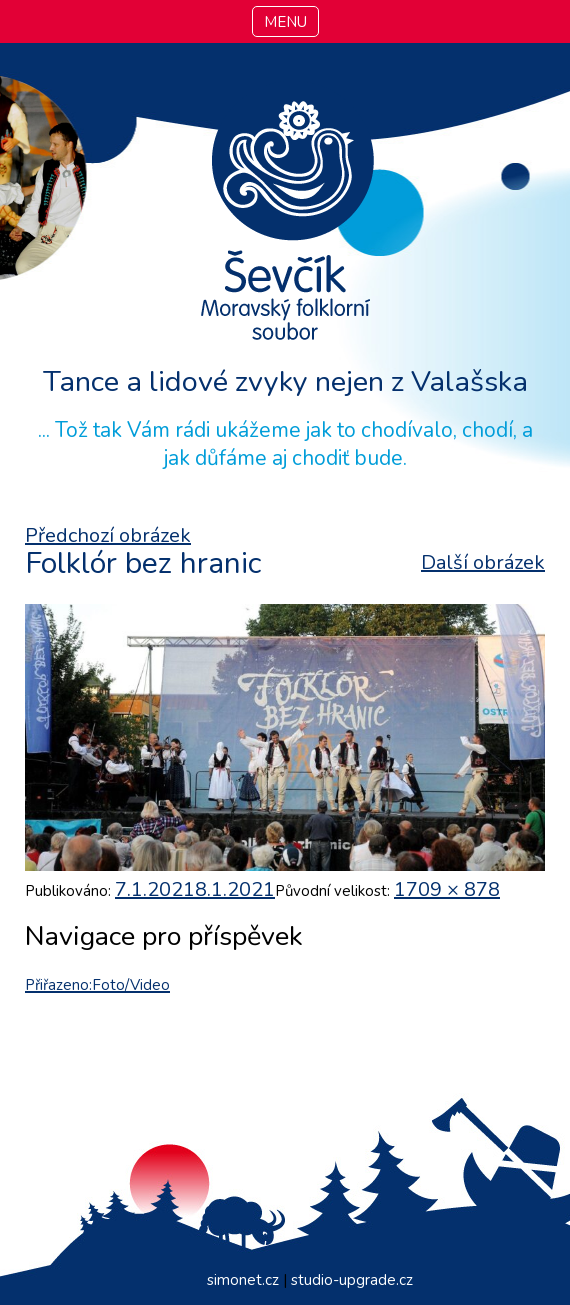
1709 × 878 (447, 889)
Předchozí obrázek (108, 535)
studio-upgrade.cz (352, 1280)
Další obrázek (483, 562)
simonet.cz (243, 1280)
